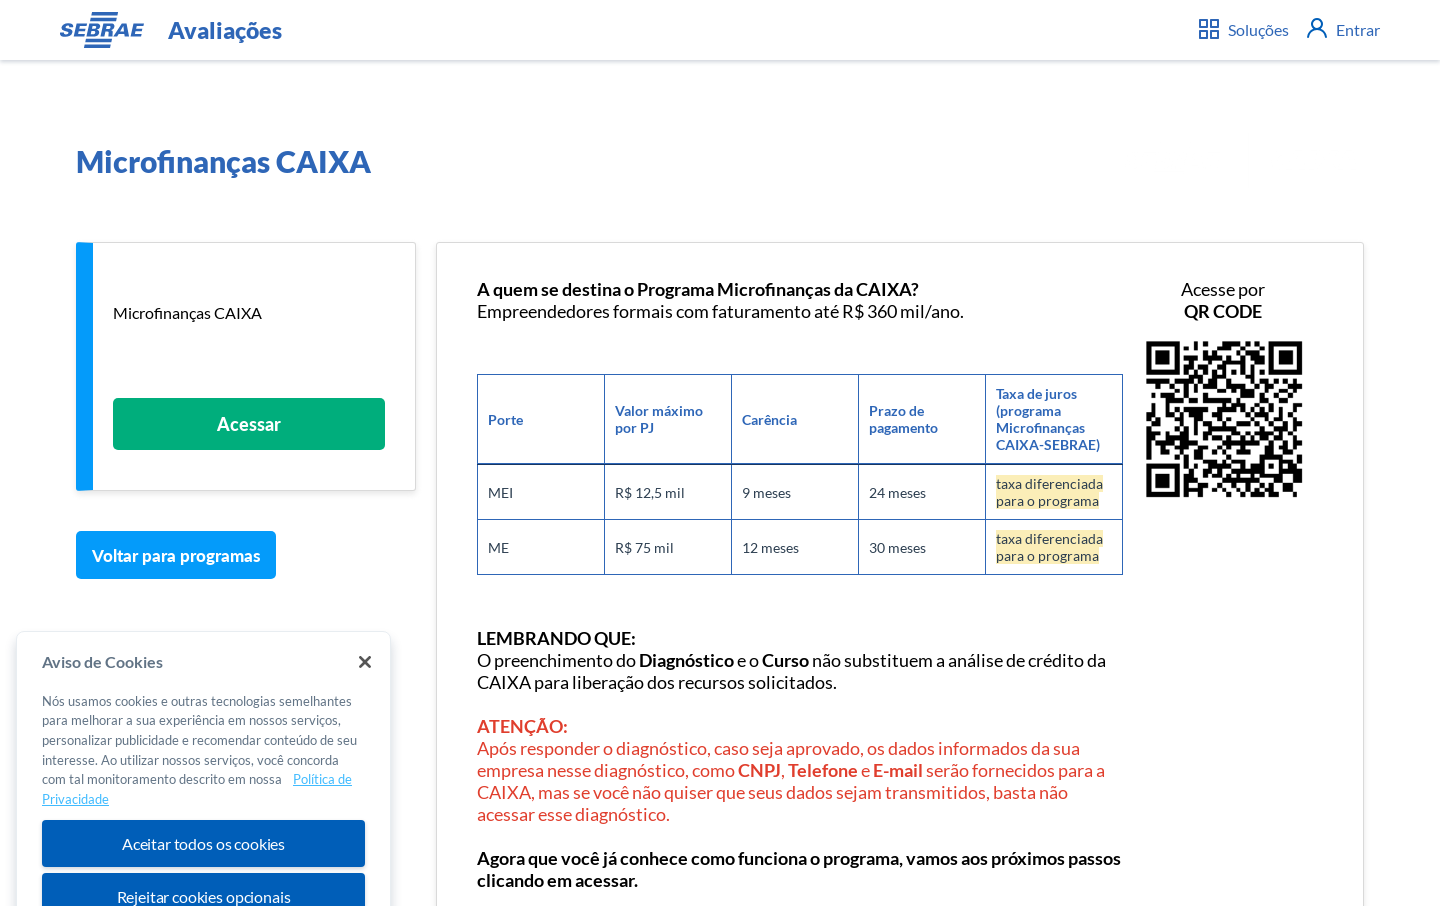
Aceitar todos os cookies (203, 858)
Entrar (1343, 29)
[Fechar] (365, 677)
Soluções (1244, 29)
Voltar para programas (176, 555)
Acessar (249, 424)
